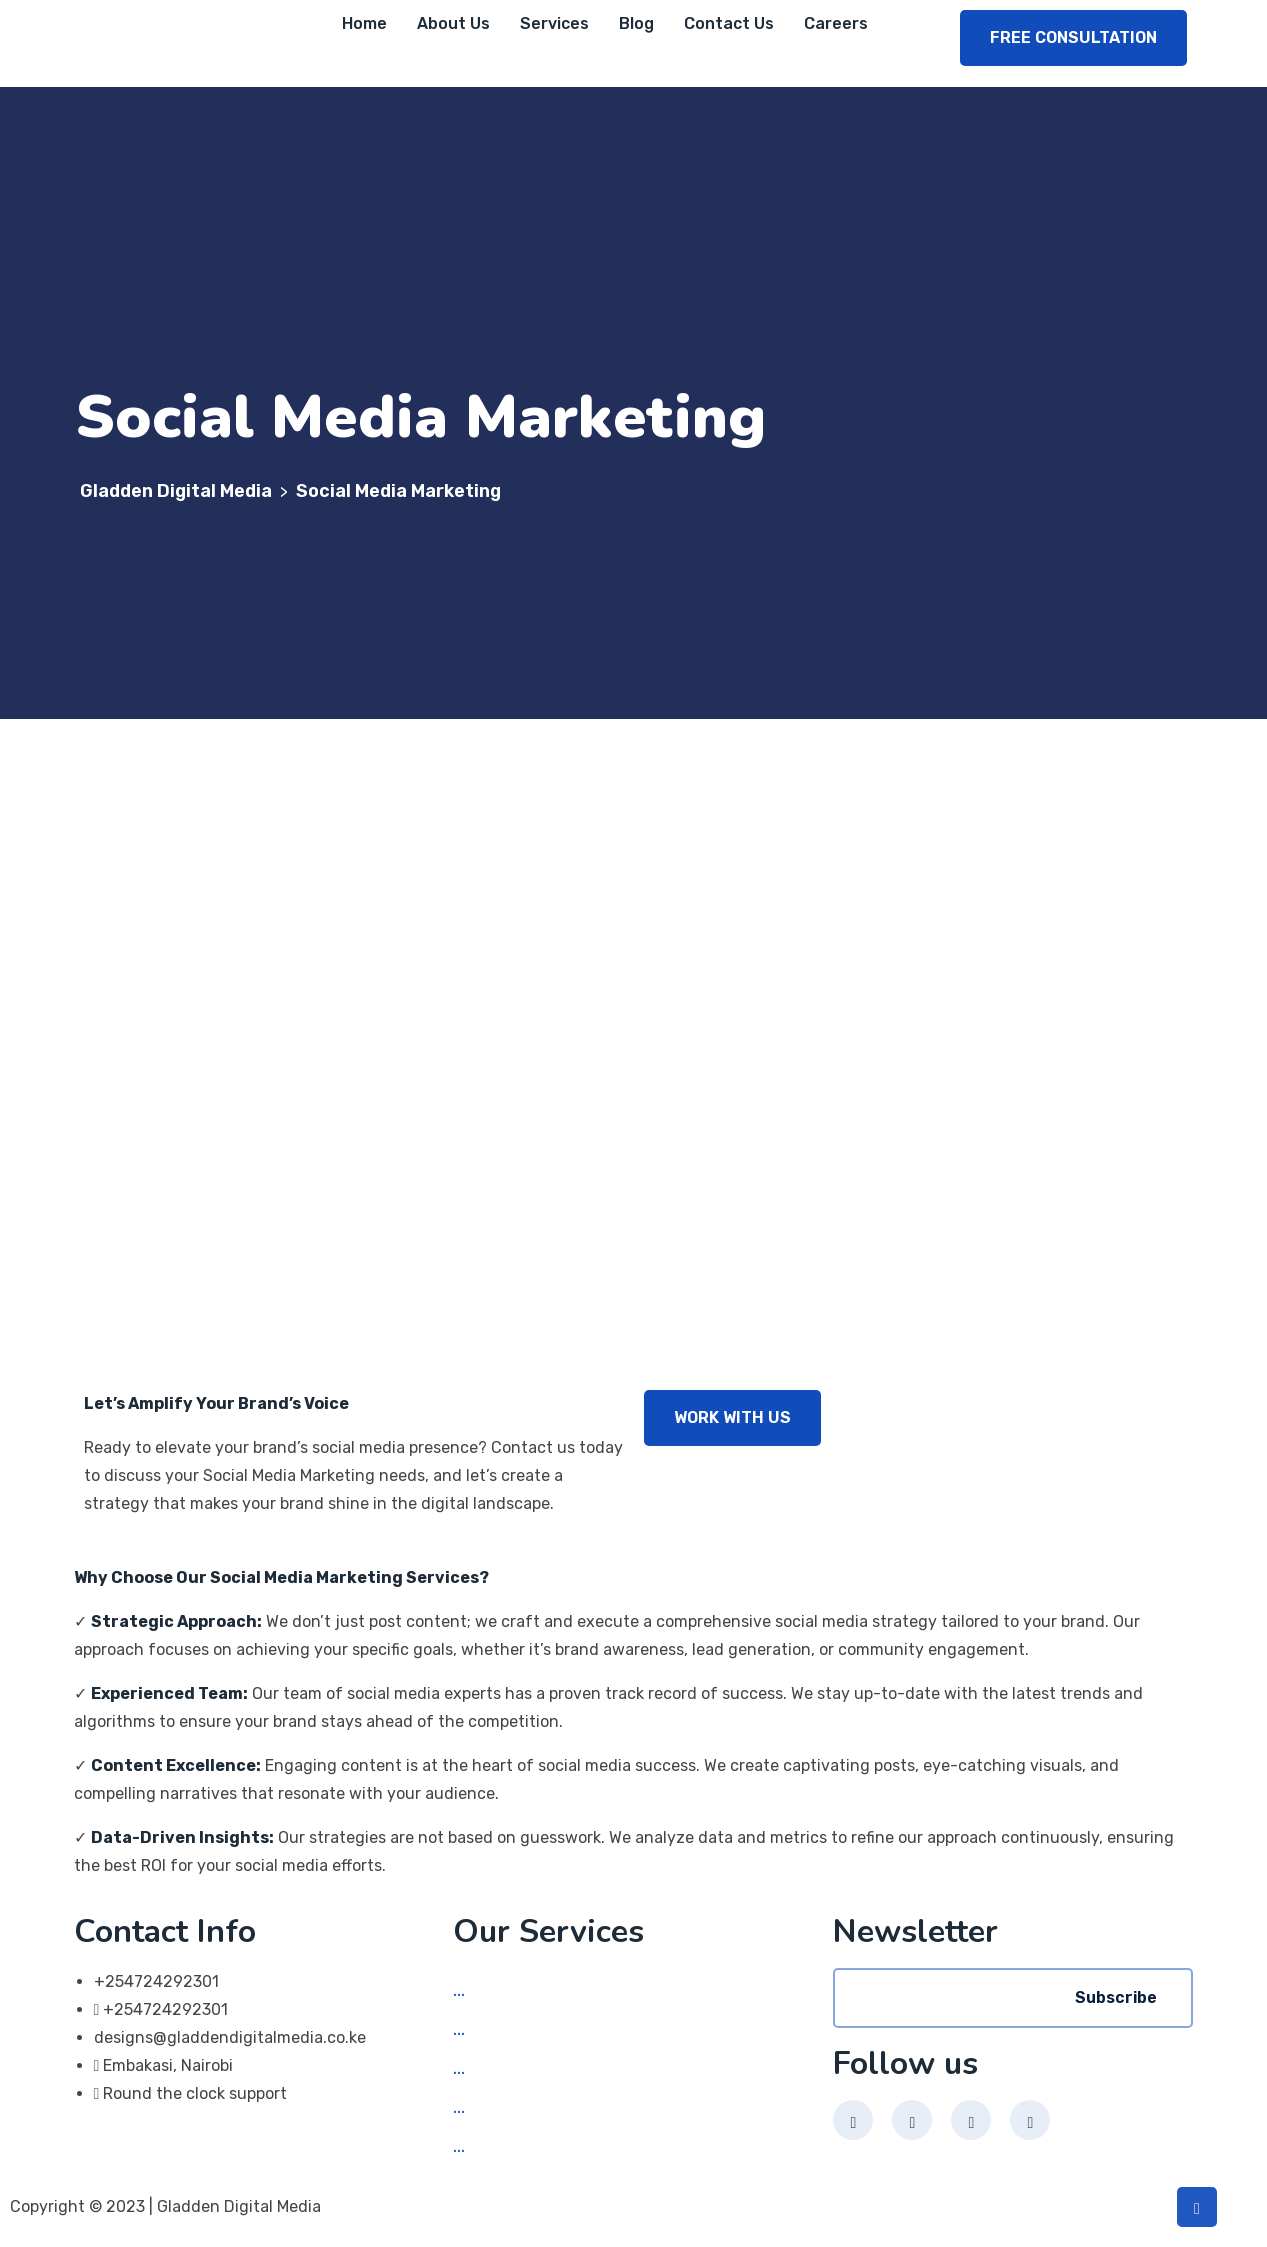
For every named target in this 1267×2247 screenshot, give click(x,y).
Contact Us (729, 23)
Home (364, 23)
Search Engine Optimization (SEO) (602, 2148)
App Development (541, 2070)
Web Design (518, 2031)
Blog (636, 23)
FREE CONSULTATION (1073, 37)
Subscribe (1116, 1997)
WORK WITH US (732, 1417)
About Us (453, 23)
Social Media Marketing (561, 1992)
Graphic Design (532, 2109)
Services (554, 23)
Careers (836, 23)
